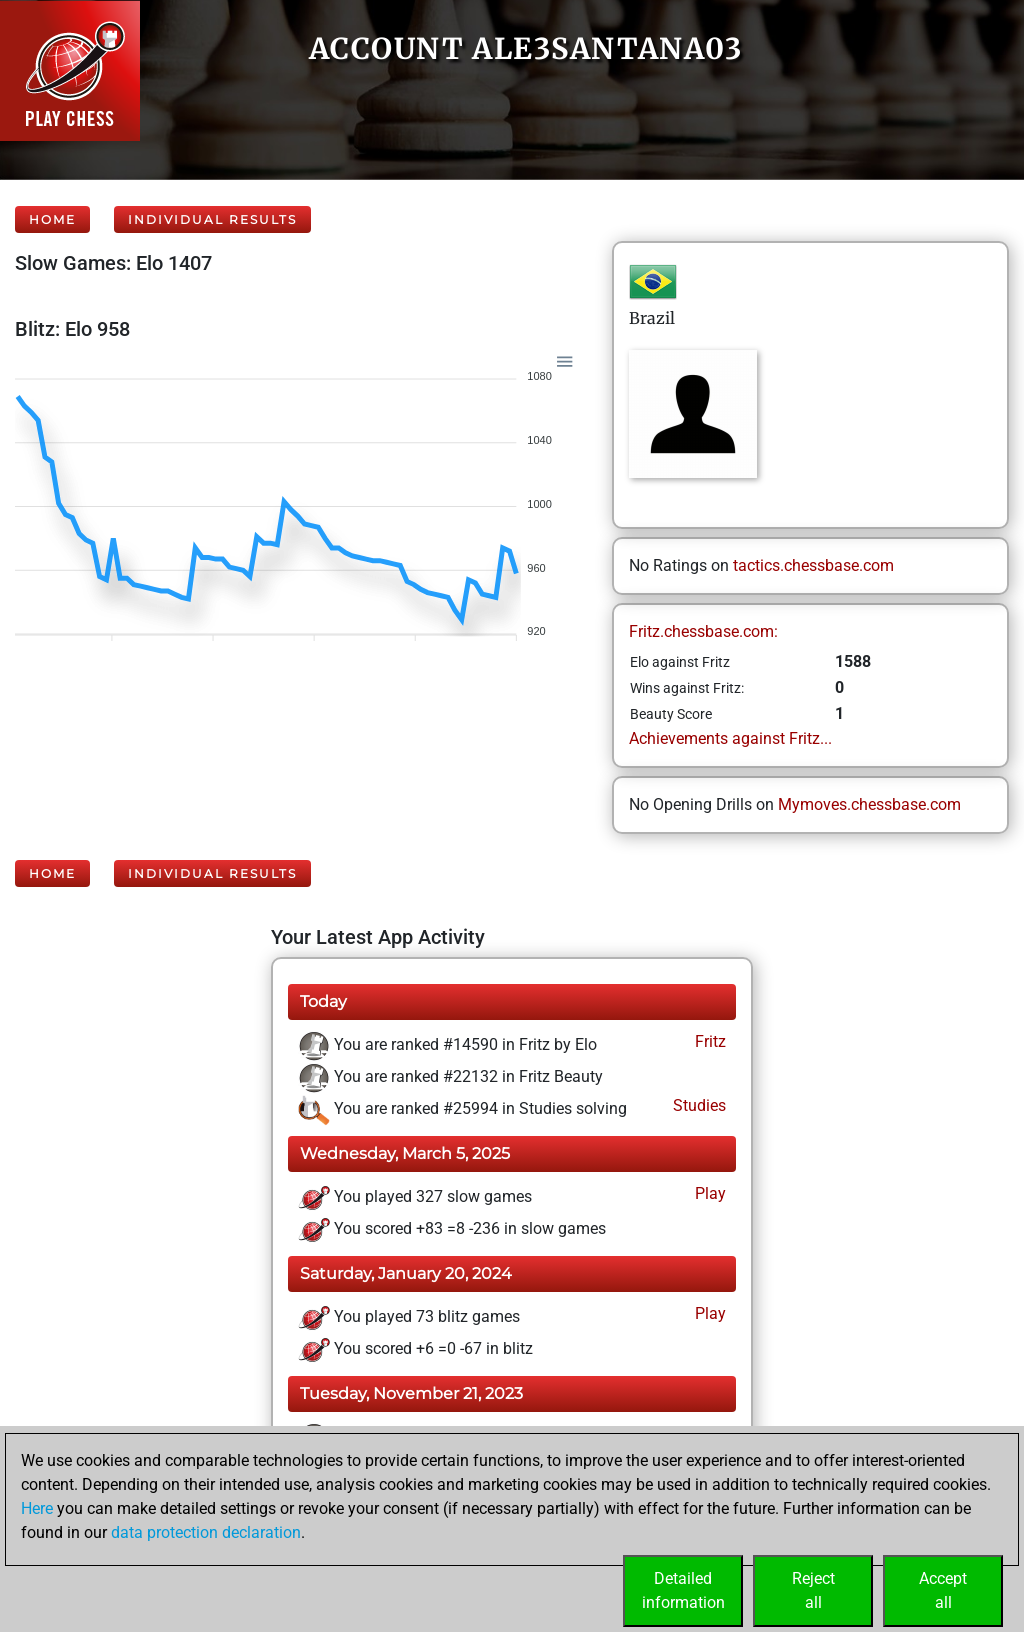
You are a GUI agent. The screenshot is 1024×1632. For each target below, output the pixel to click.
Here (37, 1508)
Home (52, 219)
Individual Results (212, 219)
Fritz (708, 1041)
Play (708, 1193)
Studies (697, 1105)
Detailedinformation (683, 1590)
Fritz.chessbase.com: (703, 631)
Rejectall (813, 1590)
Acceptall (943, 1590)
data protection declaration (206, 1532)
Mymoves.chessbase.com (869, 804)
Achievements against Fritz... (730, 738)
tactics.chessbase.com (813, 565)
